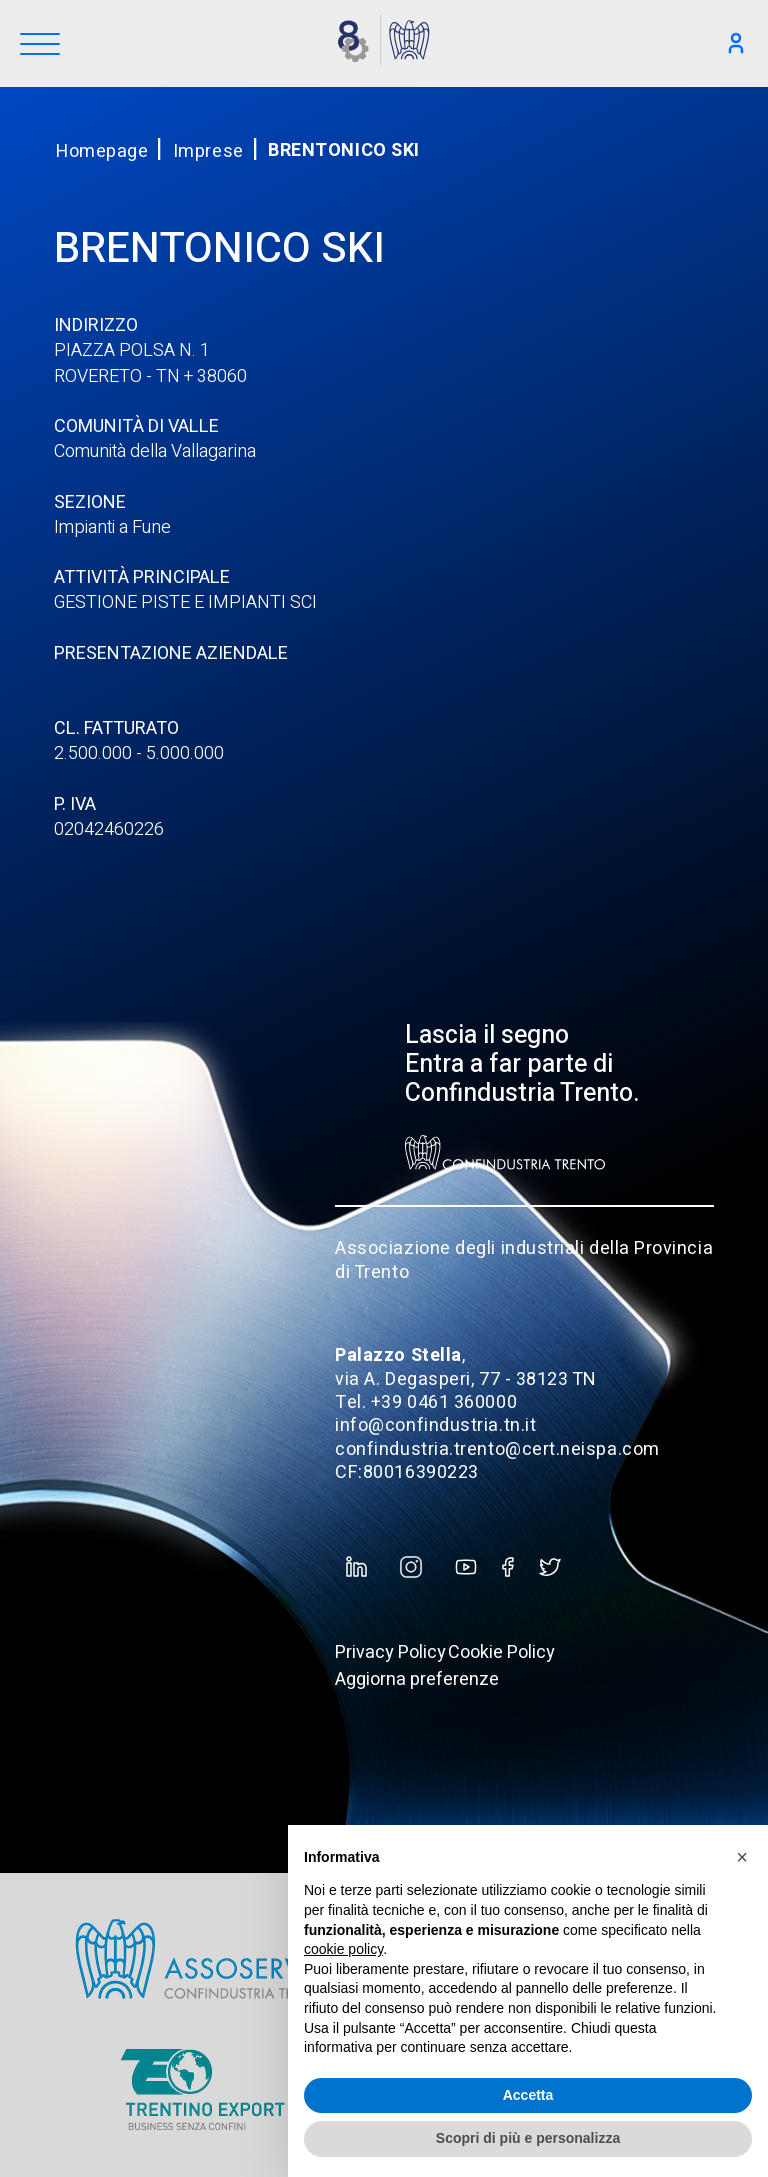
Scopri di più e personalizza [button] (528, 2138)
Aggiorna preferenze (417, 1679)
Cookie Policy (501, 1652)
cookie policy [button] (343, 1949)
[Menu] (40, 45)
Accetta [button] (528, 2095)
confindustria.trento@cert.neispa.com (497, 1449)
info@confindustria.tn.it (435, 1425)
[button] (742, 1857)
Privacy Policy (390, 1652)
